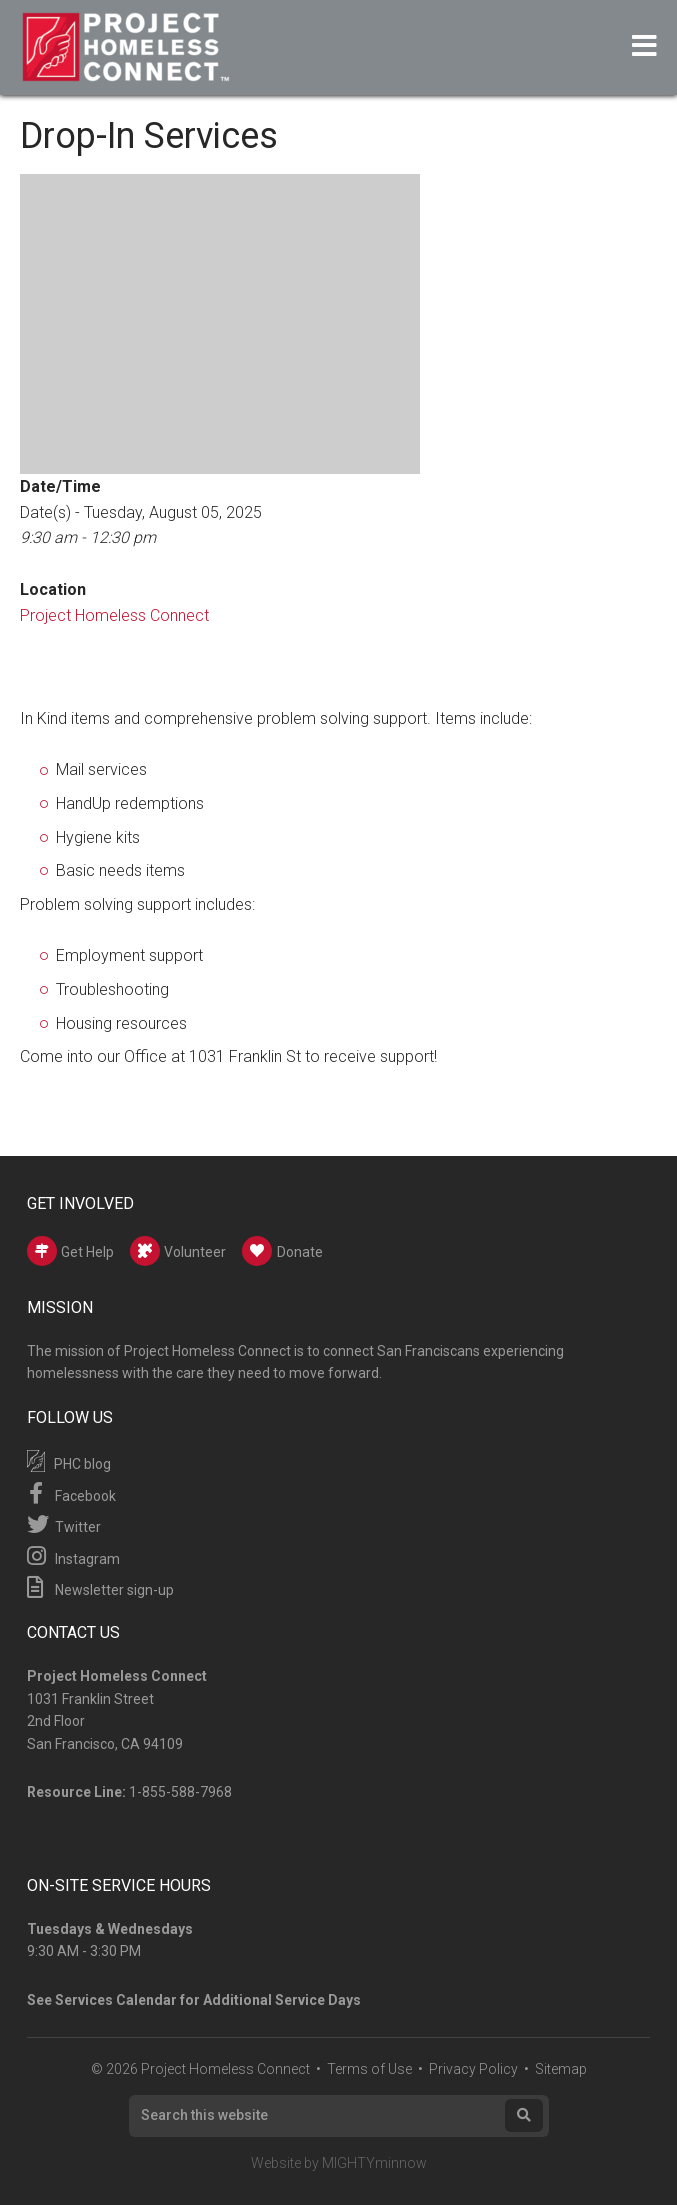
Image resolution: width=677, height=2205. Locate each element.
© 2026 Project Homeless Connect (200, 2069)
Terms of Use (369, 2069)
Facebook (71, 1493)
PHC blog (69, 1461)
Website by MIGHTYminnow (339, 2163)
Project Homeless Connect (114, 615)
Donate (282, 1251)
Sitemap (561, 2069)
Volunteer (178, 1251)
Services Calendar (116, 2000)
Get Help (70, 1251)
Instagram (73, 1556)
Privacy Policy (473, 2069)
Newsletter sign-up (100, 1587)
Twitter (64, 1524)
